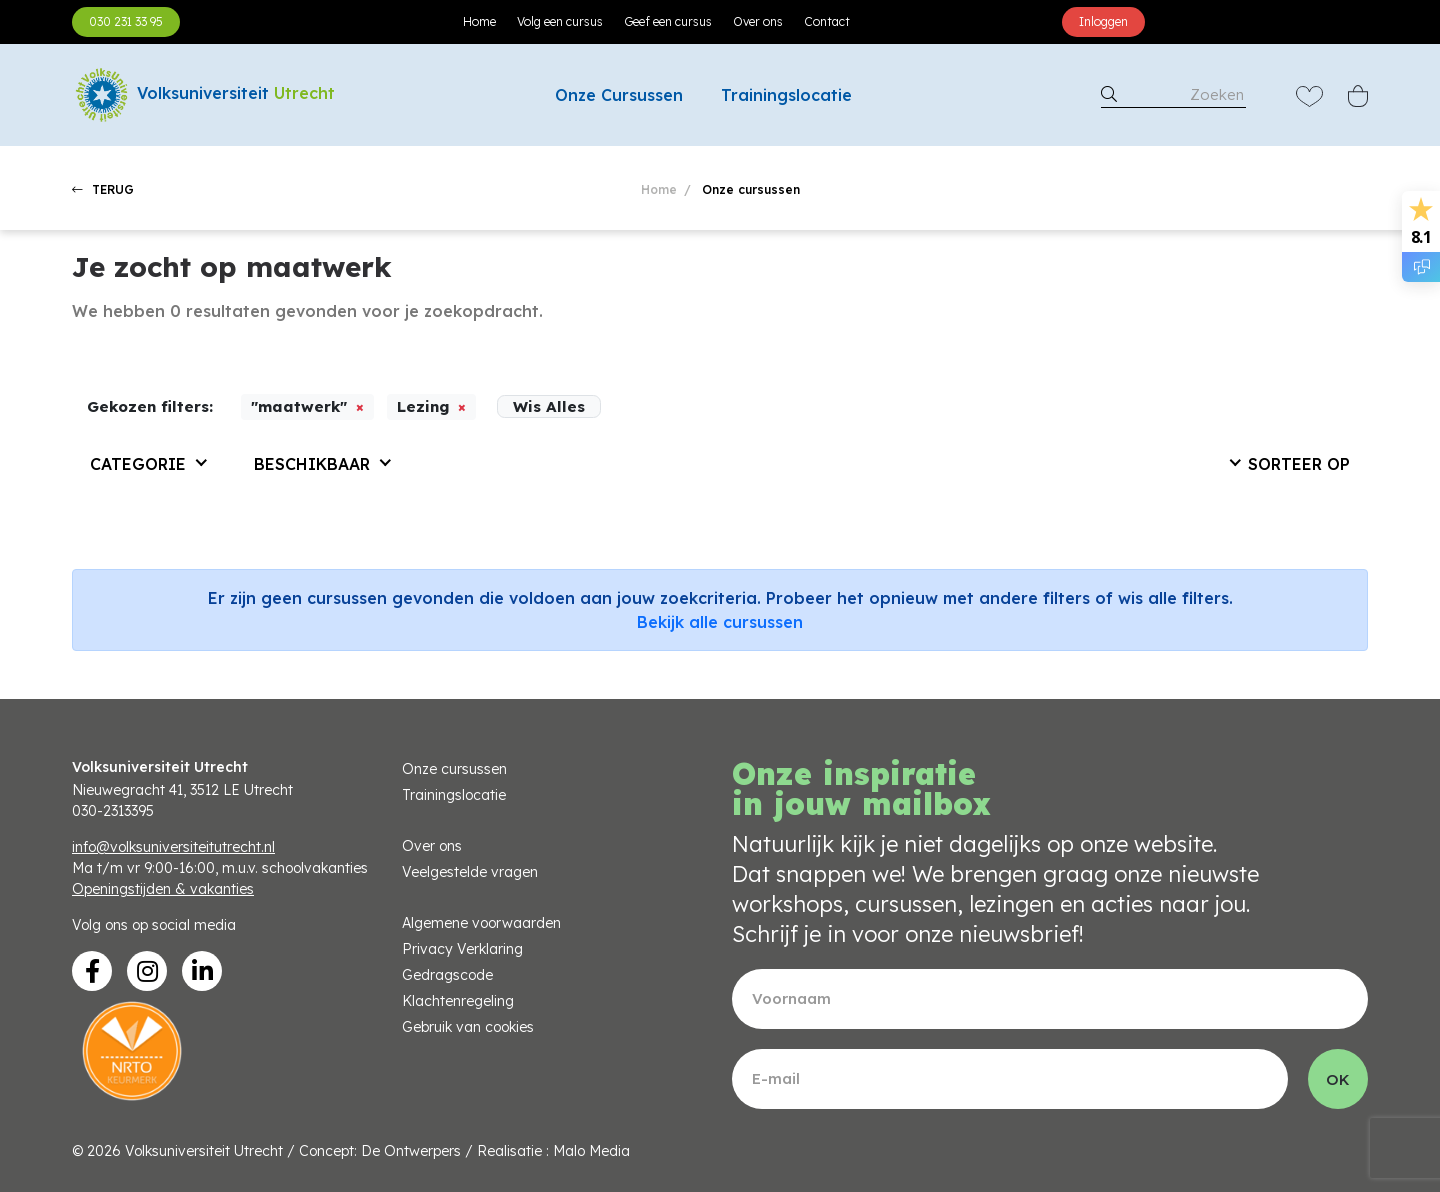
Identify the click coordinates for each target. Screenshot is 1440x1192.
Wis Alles (549, 406)
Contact (827, 21)
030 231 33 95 (126, 21)
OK (1338, 1079)
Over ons (758, 21)
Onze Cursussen (619, 95)
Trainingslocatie (786, 95)
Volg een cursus (560, 21)
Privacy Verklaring (462, 949)
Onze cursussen (454, 769)
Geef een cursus (668, 21)
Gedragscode (447, 975)
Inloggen (1103, 21)
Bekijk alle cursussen (720, 622)
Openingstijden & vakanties (163, 889)
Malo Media (591, 1151)
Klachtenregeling (458, 1001)
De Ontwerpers (411, 1151)
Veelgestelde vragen (470, 872)
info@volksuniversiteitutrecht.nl (173, 847)
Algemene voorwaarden (481, 923)
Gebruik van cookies (468, 1027)
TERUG (103, 189)
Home (479, 21)
